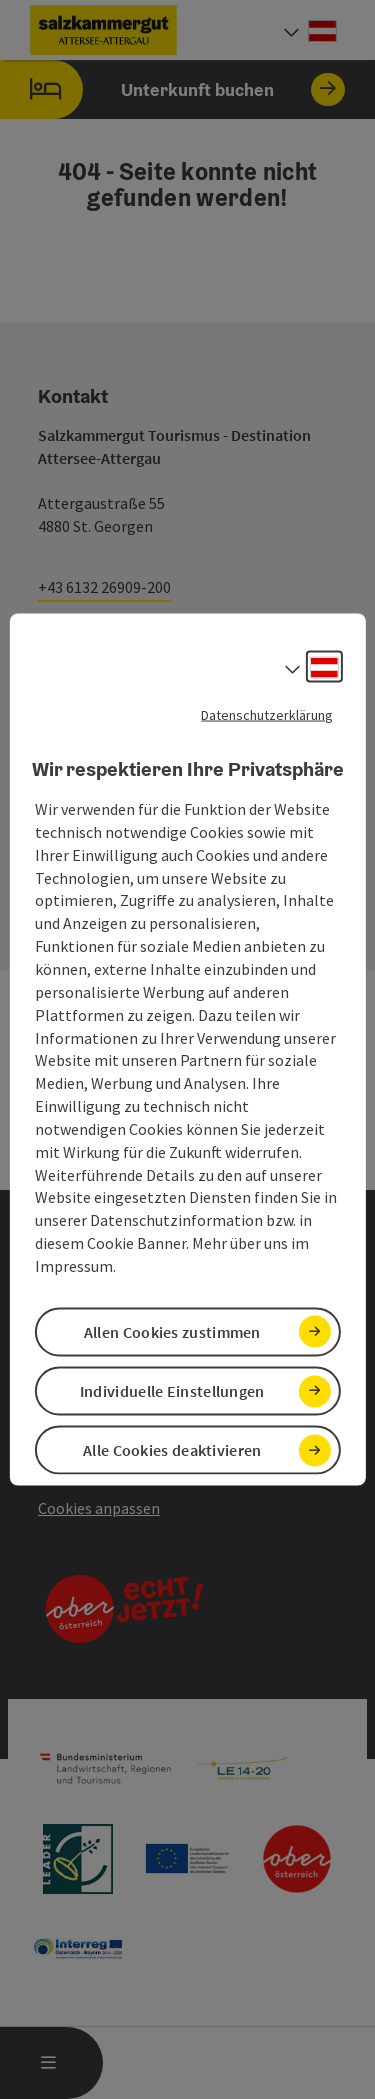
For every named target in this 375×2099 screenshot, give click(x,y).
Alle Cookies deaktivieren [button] (172, 1450)
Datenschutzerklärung (267, 714)
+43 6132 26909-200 (104, 587)
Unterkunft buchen (172, 89)
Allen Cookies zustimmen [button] (172, 1332)
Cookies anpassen (99, 1508)
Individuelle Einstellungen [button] (172, 1391)
